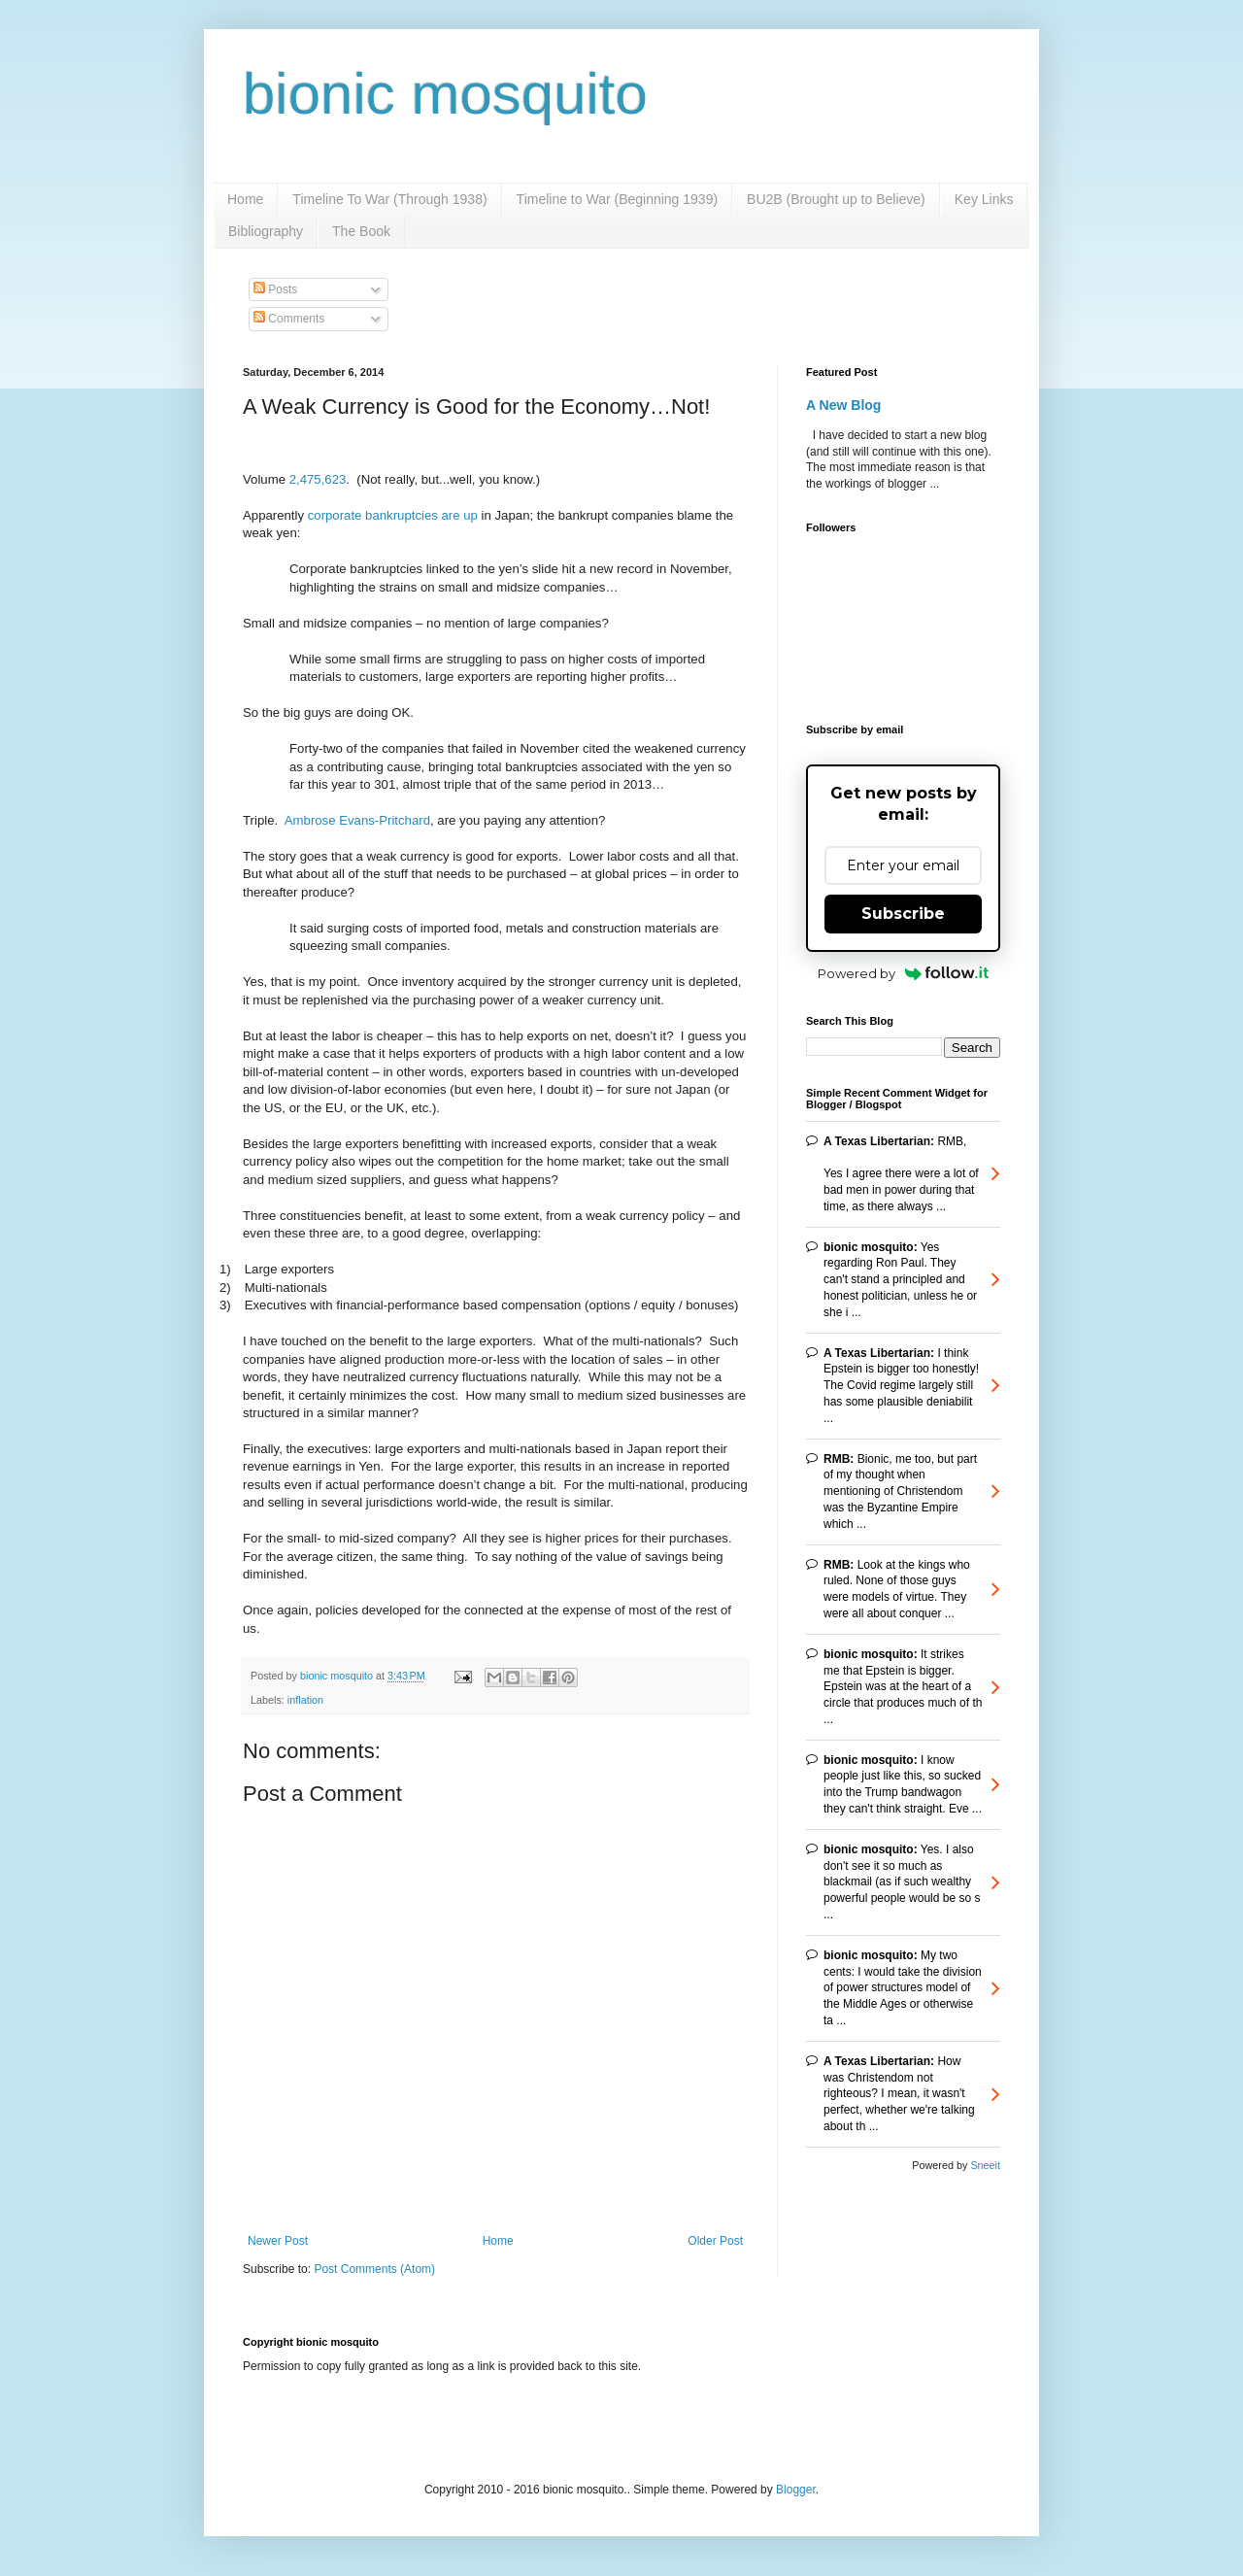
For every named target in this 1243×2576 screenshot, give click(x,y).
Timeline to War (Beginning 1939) (618, 199)
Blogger (796, 2489)
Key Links (984, 199)
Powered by (904, 973)
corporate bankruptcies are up (393, 515)
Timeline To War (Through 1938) (389, 199)
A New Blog (843, 405)
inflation (305, 1700)
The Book (361, 231)
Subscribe (903, 913)
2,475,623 (318, 479)
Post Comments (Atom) (374, 2269)
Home (245, 199)
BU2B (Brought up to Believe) (836, 199)
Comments (288, 318)
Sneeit (985, 2165)
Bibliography (265, 231)
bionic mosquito (445, 93)
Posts (275, 289)
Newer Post (278, 2241)
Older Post (715, 2241)
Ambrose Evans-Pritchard (357, 820)
